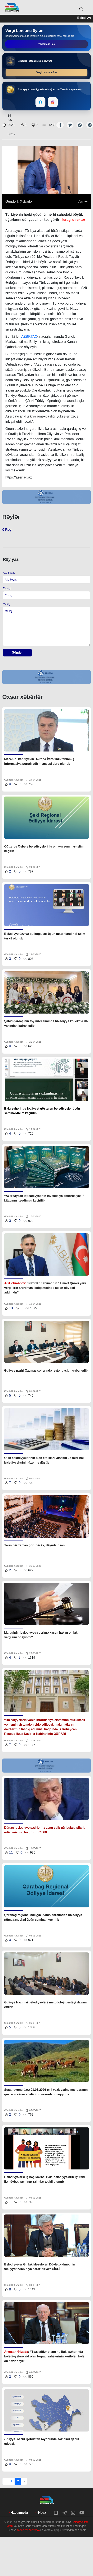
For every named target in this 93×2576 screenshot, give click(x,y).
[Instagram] (53, 102)
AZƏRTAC (29, 336)
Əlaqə (41, 2512)
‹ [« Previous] (5, 2481)
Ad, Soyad (9, 572)
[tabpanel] (46, 497)
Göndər (17, 652)
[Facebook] (40, 102)
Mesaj (6, 604)
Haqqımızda (19, 2512)
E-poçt (7, 588)
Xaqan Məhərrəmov (28, 2530)
